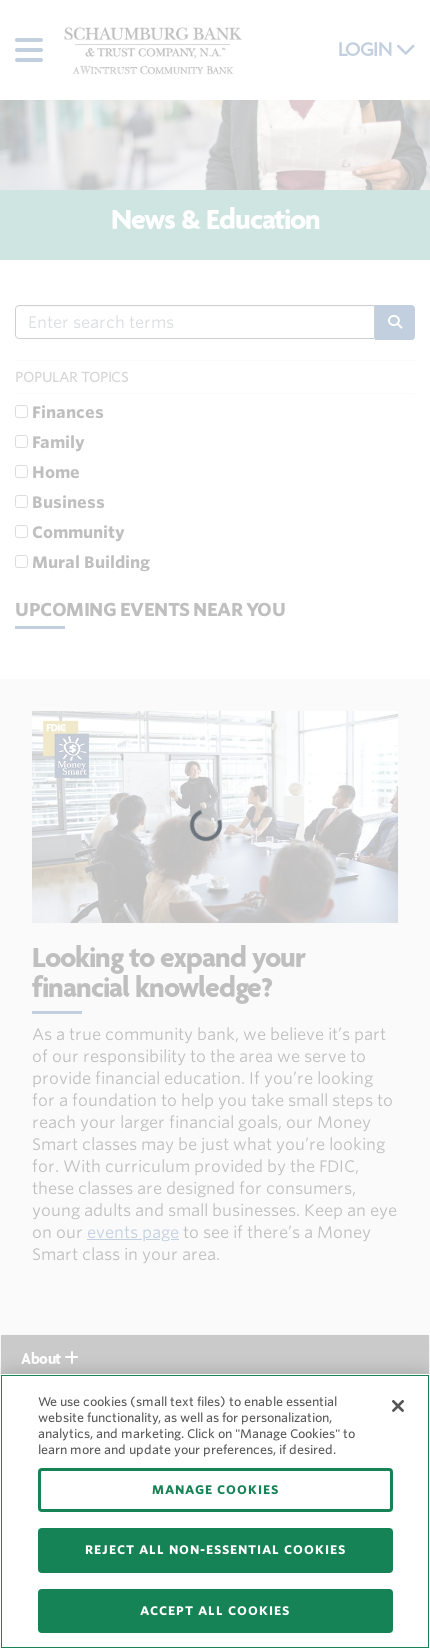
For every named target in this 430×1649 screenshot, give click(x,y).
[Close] (398, 1406)
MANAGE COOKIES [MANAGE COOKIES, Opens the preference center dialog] (215, 1489)
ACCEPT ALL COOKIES (215, 1610)
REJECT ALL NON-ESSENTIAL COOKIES (215, 1549)
